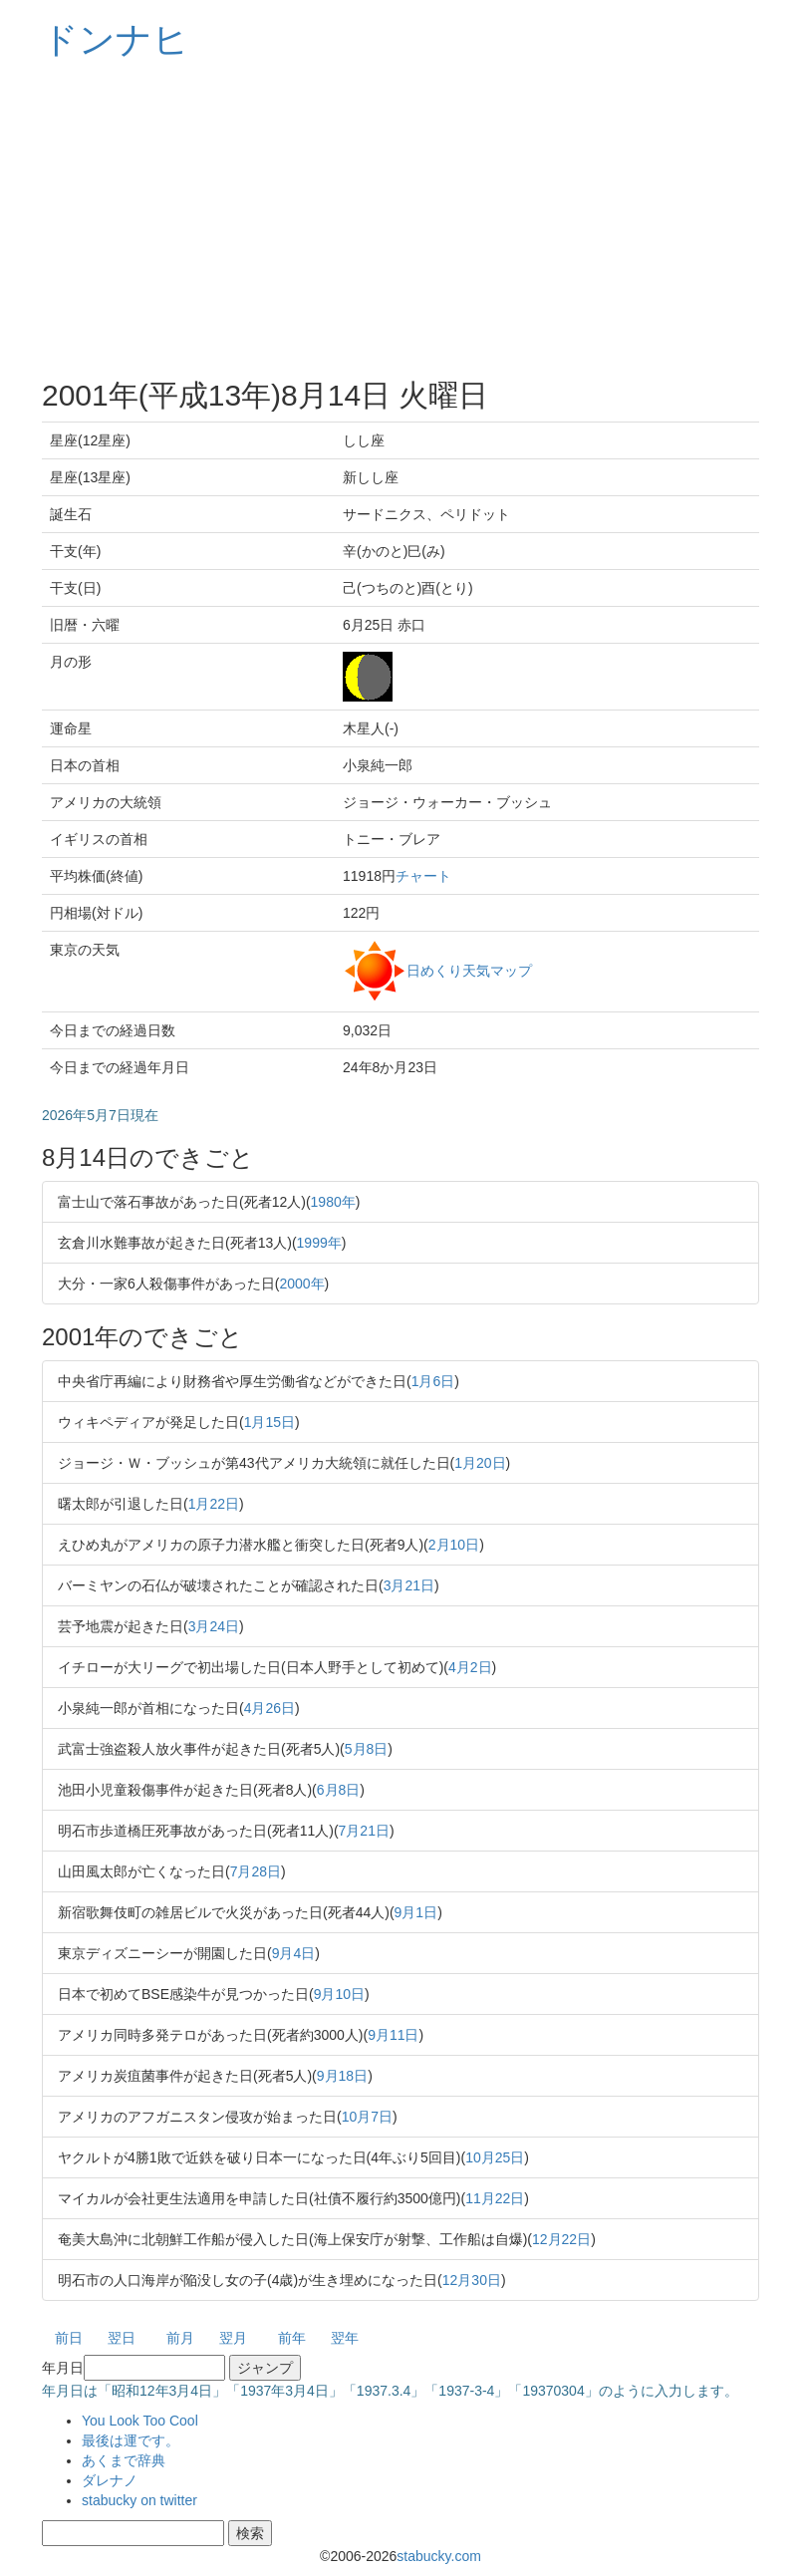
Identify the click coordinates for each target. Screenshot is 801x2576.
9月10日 (339, 1994)
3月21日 (409, 1585)
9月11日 (393, 2035)
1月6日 (433, 1381)
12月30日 (471, 2280)
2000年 (301, 1283)
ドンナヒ (115, 39)
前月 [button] (180, 2338)
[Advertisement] (400, 219)
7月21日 (364, 1831)
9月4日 (294, 1953)
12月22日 (561, 2239)
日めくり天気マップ (469, 970)
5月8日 (367, 1749)
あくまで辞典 (123, 2460)
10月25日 (494, 2157)
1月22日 (213, 1504)
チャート (423, 876)
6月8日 (339, 1790)
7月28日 (255, 1871)
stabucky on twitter (139, 2500)
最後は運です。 (130, 2440)
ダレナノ (109, 2480)
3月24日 (213, 1626)
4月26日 (269, 1708)
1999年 (319, 1243)
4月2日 (470, 1667)
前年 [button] (292, 2338)
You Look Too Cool (140, 2421)
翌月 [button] (233, 2338)
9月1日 (416, 1912)
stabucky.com (439, 2556)
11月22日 (494, 2198)
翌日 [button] (121, 2338)
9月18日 (342, 2076)
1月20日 (479, 1463)
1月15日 (269, 1422)
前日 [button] (69, 2338)
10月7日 (367, 2117)
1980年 (333, 1202)
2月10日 (453, 1545)
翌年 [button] (345, 2338)
